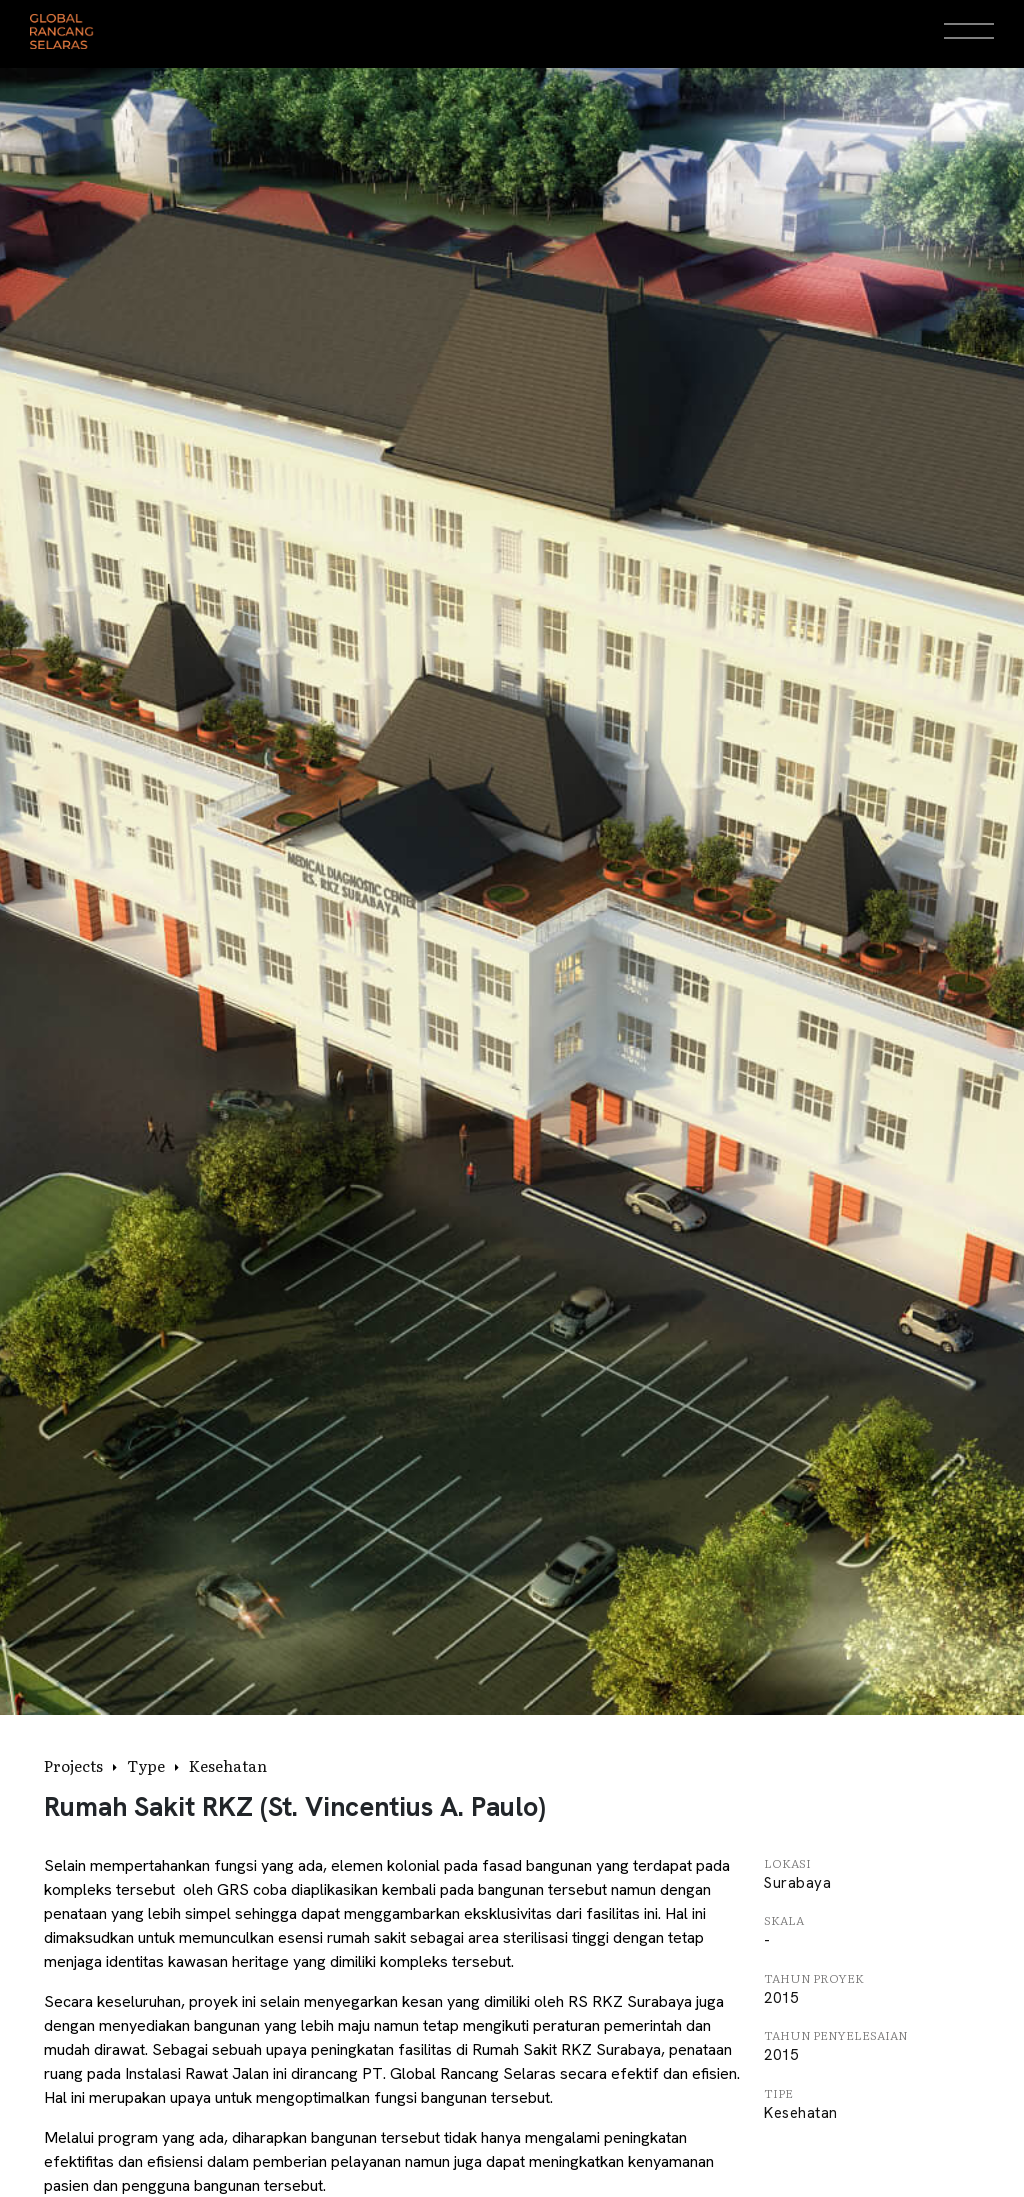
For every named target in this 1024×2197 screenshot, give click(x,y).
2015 (781, 1998)
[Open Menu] (969, 31)
